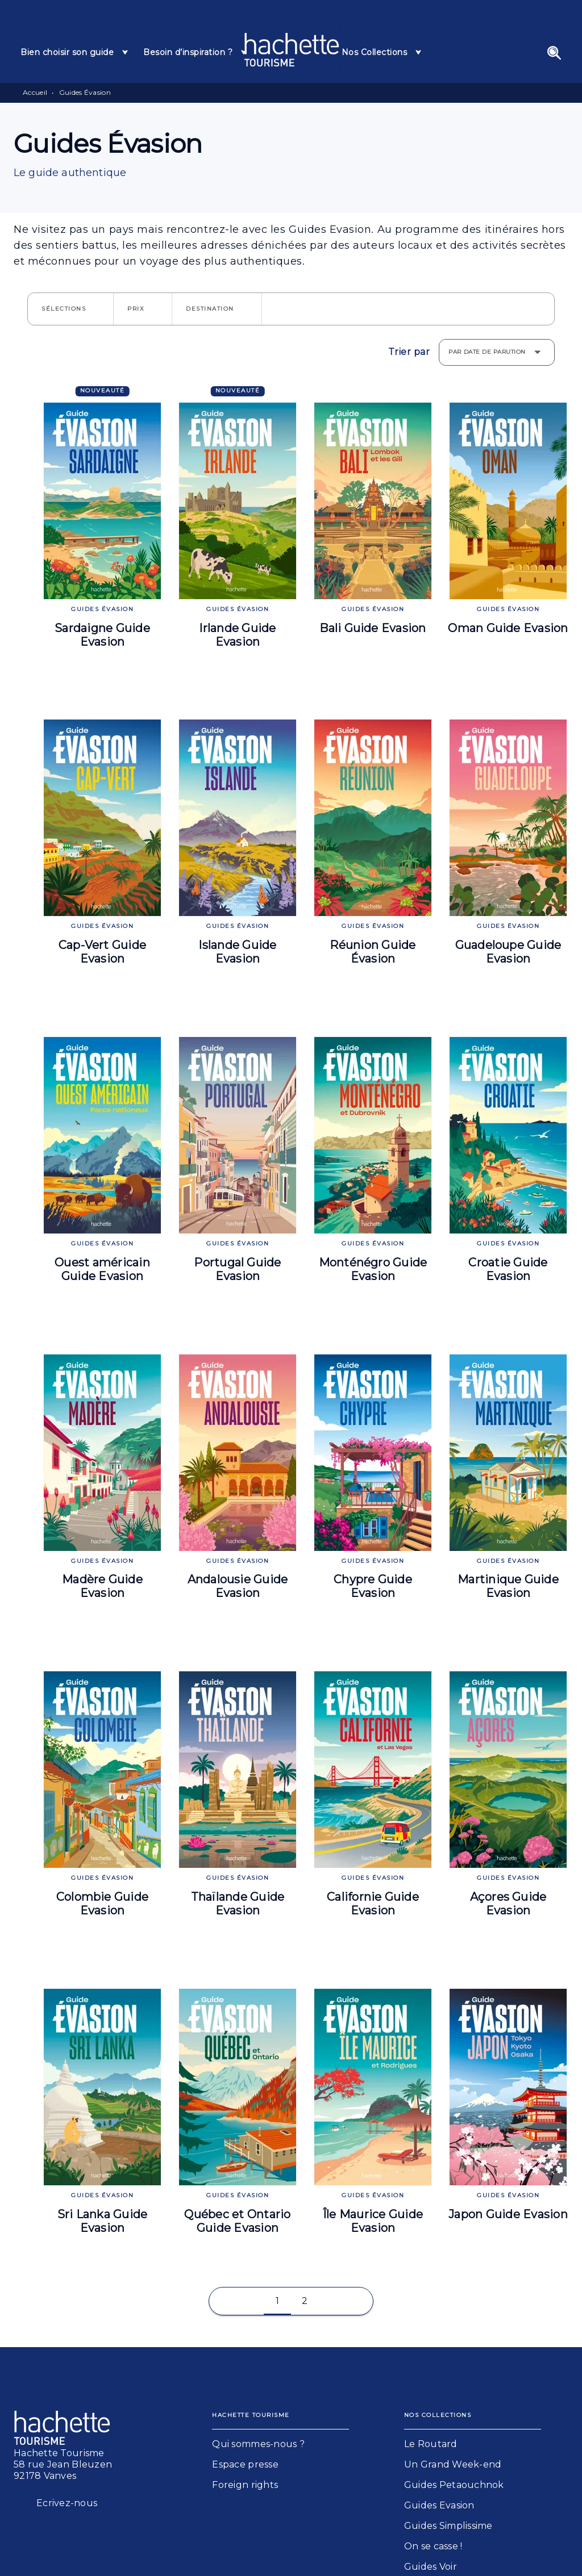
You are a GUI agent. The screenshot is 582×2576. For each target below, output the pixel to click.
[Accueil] (291, 50)
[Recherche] (554, 53)
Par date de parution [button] (487, 352)
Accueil (35, 92)
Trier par (409, 352)
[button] (70, 309)
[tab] (75, 52)
